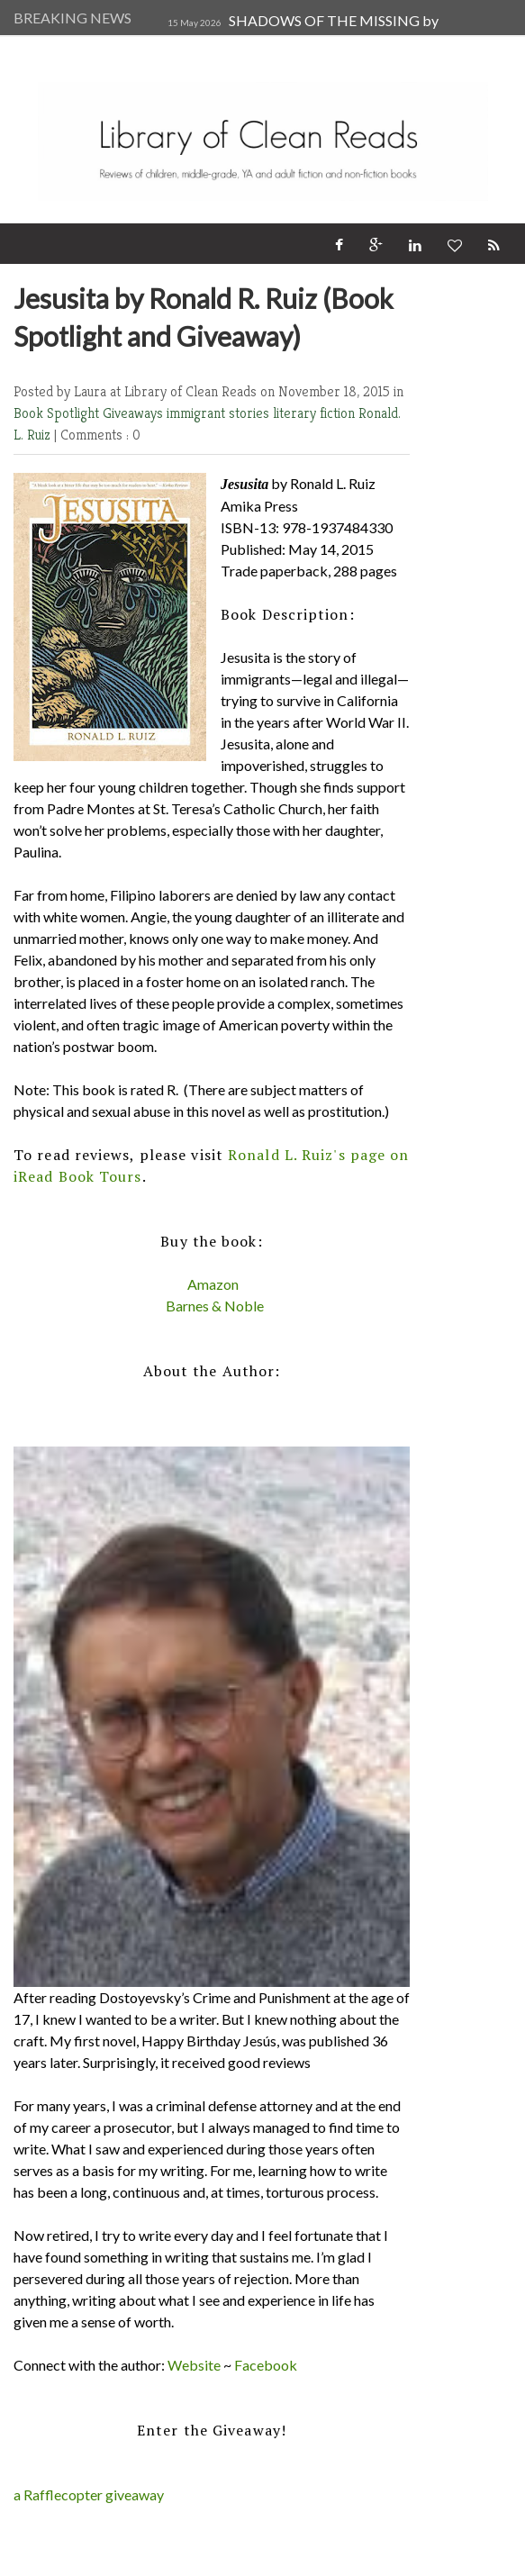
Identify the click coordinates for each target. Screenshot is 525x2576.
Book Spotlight (58, 413)
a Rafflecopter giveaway (89, 2494)
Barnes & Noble (215, 1305)
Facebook (265, 2364)
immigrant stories (220, 413)
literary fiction (315, 413)
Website (194, 2364)
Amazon (213, 1284)
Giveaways (135, 413)
